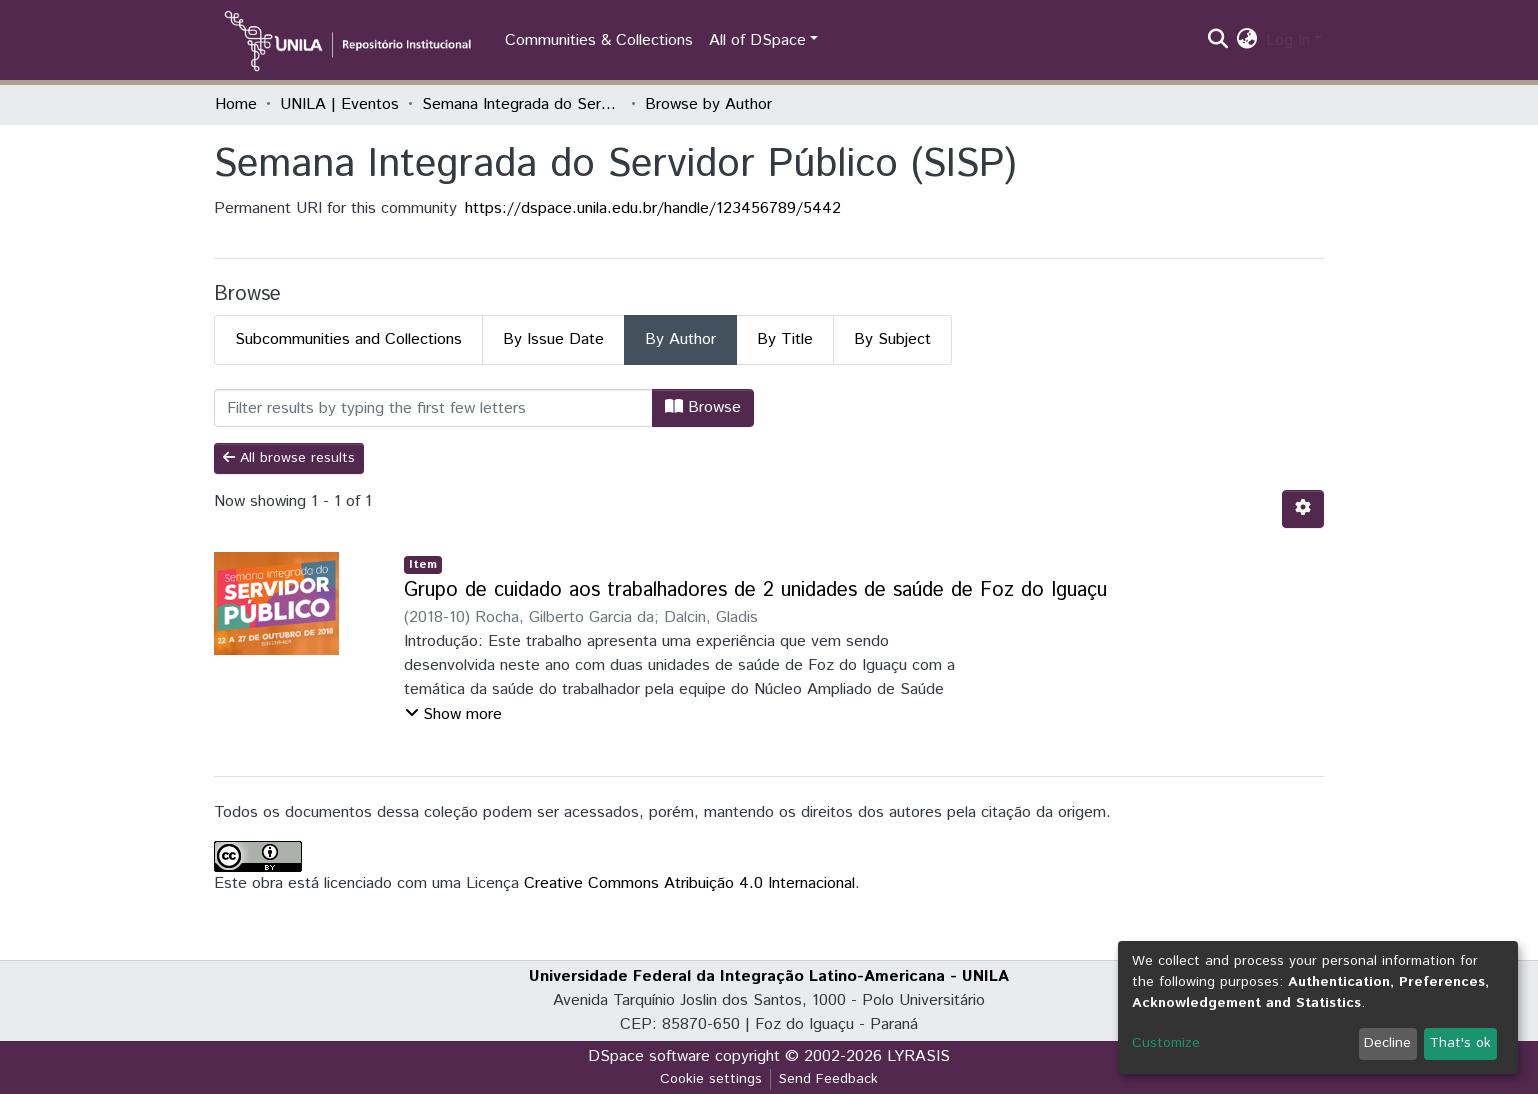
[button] (1247, 41)
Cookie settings (711, 1079)
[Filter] (433, 408)
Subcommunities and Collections (348, 339)
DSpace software (649, 1056)
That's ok (1460, 1043)
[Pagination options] (1303, 509)
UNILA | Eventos (339, 104)
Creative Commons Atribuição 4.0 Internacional (689, 883)
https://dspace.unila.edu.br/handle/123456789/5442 (653, 208)
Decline (1387, 1043)
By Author (680, 339)
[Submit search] (1218, 41)
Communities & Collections (599, 40)
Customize (1166, 1043)
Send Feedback (828, 1079)
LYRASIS (918, 1056)
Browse (703, 407)
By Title (785, 339)
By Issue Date (553, 339)
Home (236, 104)
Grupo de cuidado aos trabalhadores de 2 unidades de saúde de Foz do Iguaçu (755, 590)
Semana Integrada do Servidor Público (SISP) (522, 104)
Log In (1288, 40)
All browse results (289, 458)
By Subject (892, 339)
